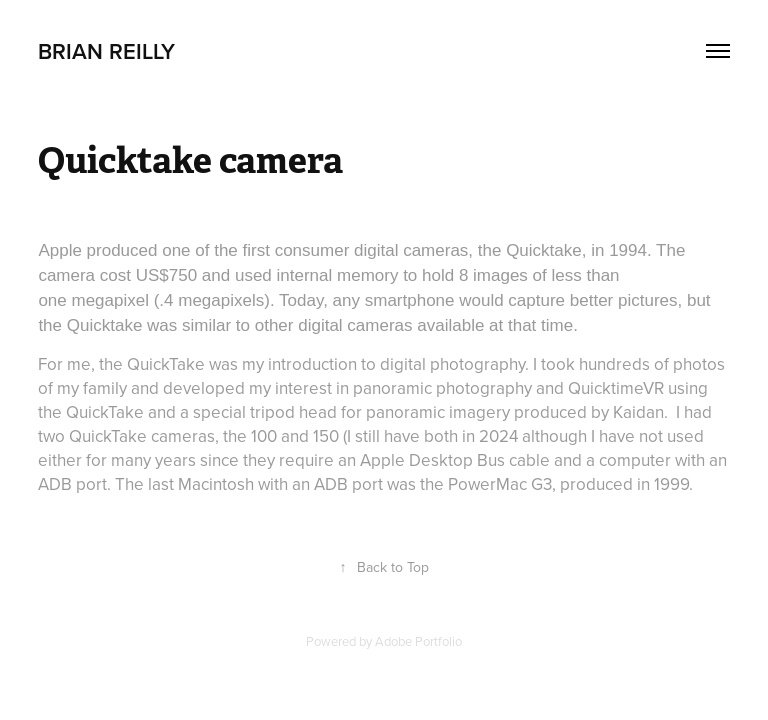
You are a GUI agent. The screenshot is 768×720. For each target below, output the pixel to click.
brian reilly (106, 51)
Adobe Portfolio (418, 641)
